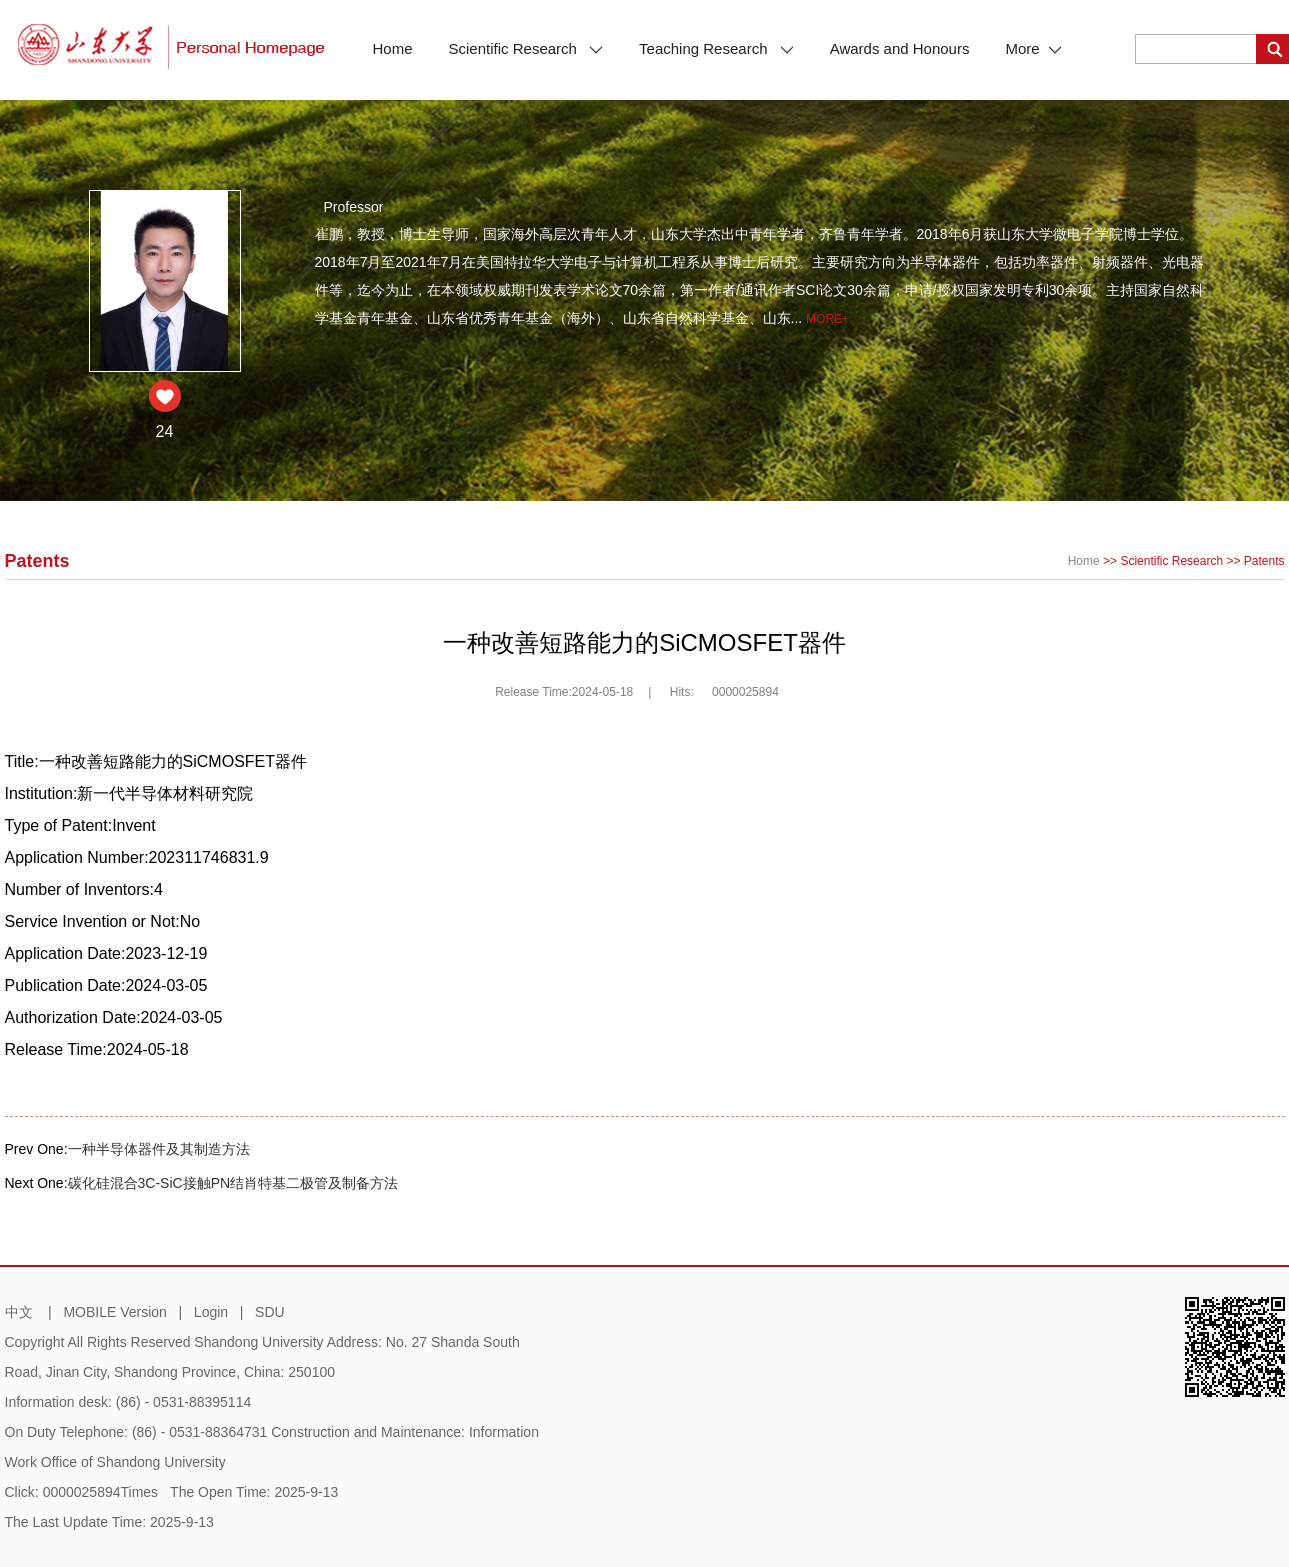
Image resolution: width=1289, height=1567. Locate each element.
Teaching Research (716, 48)
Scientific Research (526, 48)
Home (393, 48)
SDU (270, 1312)
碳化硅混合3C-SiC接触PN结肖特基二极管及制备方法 (233, 1183)
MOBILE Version (115, 1312)
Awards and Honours (900, 48)
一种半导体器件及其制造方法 (159, 1149)
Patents (1264, 561)
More (1033, 48)
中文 (19, 1312)
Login (211, 1312)
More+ (827, 319)
